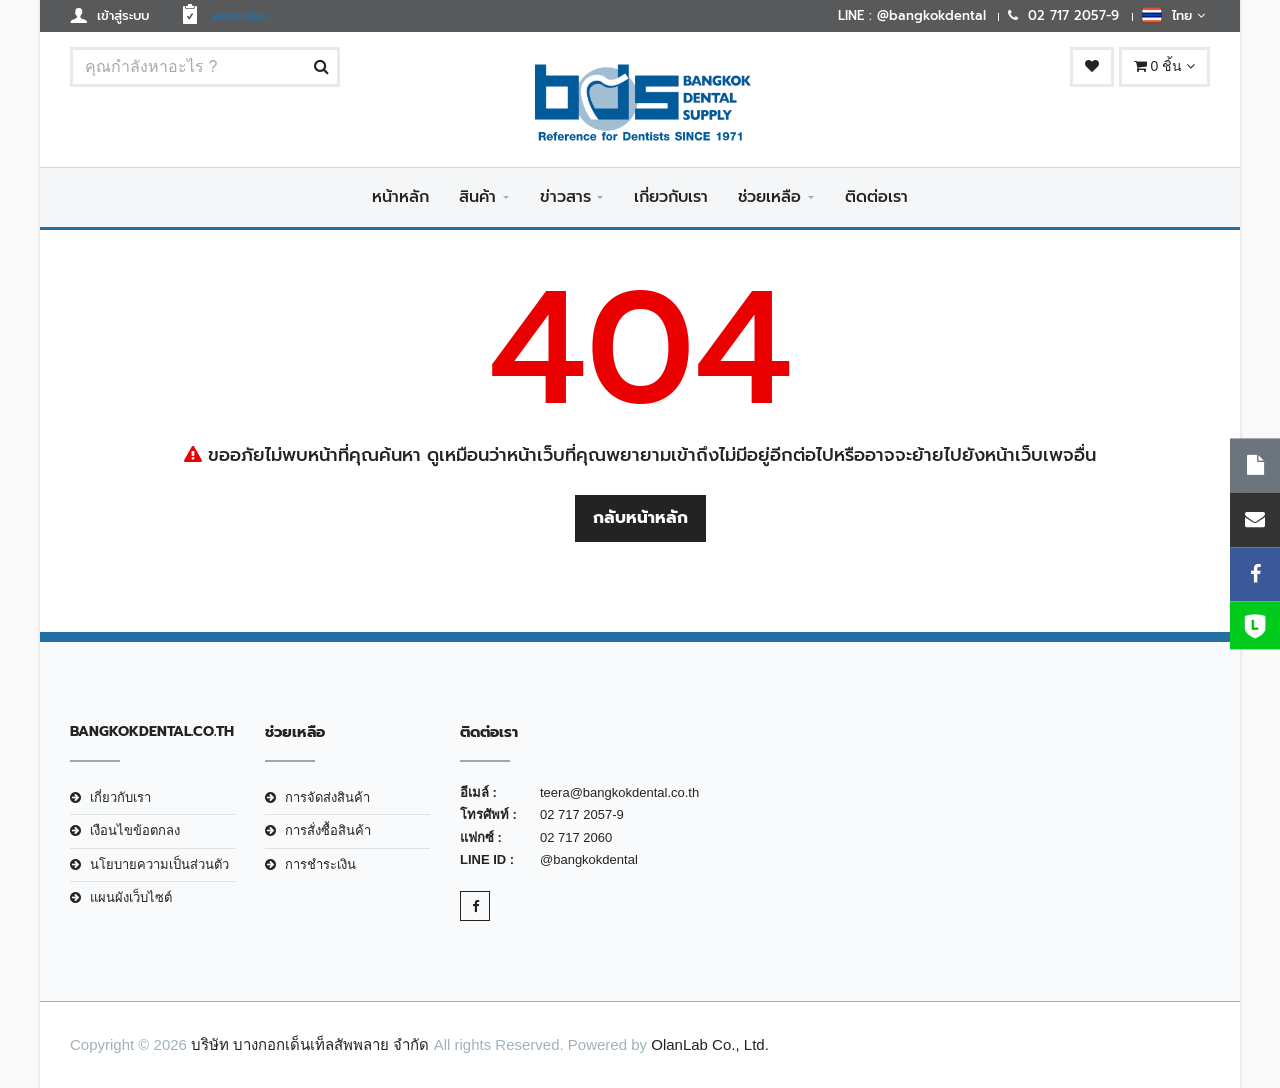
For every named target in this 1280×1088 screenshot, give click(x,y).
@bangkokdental (589, 859)
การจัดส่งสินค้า (327, 797)
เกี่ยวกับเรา (671, 197)
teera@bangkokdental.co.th (619, 792)
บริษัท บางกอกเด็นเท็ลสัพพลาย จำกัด (310, 1044)
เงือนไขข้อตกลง (135, 830)
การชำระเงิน (320, 864)
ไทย (1173, 15)
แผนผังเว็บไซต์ (131, 897)
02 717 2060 (576, 837)
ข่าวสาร (565, 197)
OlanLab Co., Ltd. (710, 1044)
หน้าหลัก (400, 197)
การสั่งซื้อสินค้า (328, 830)
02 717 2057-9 (582, 814)
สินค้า (477, 197)
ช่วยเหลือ (769, 197)
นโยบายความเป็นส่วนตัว (159, 864)
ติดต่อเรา (876, 197)
